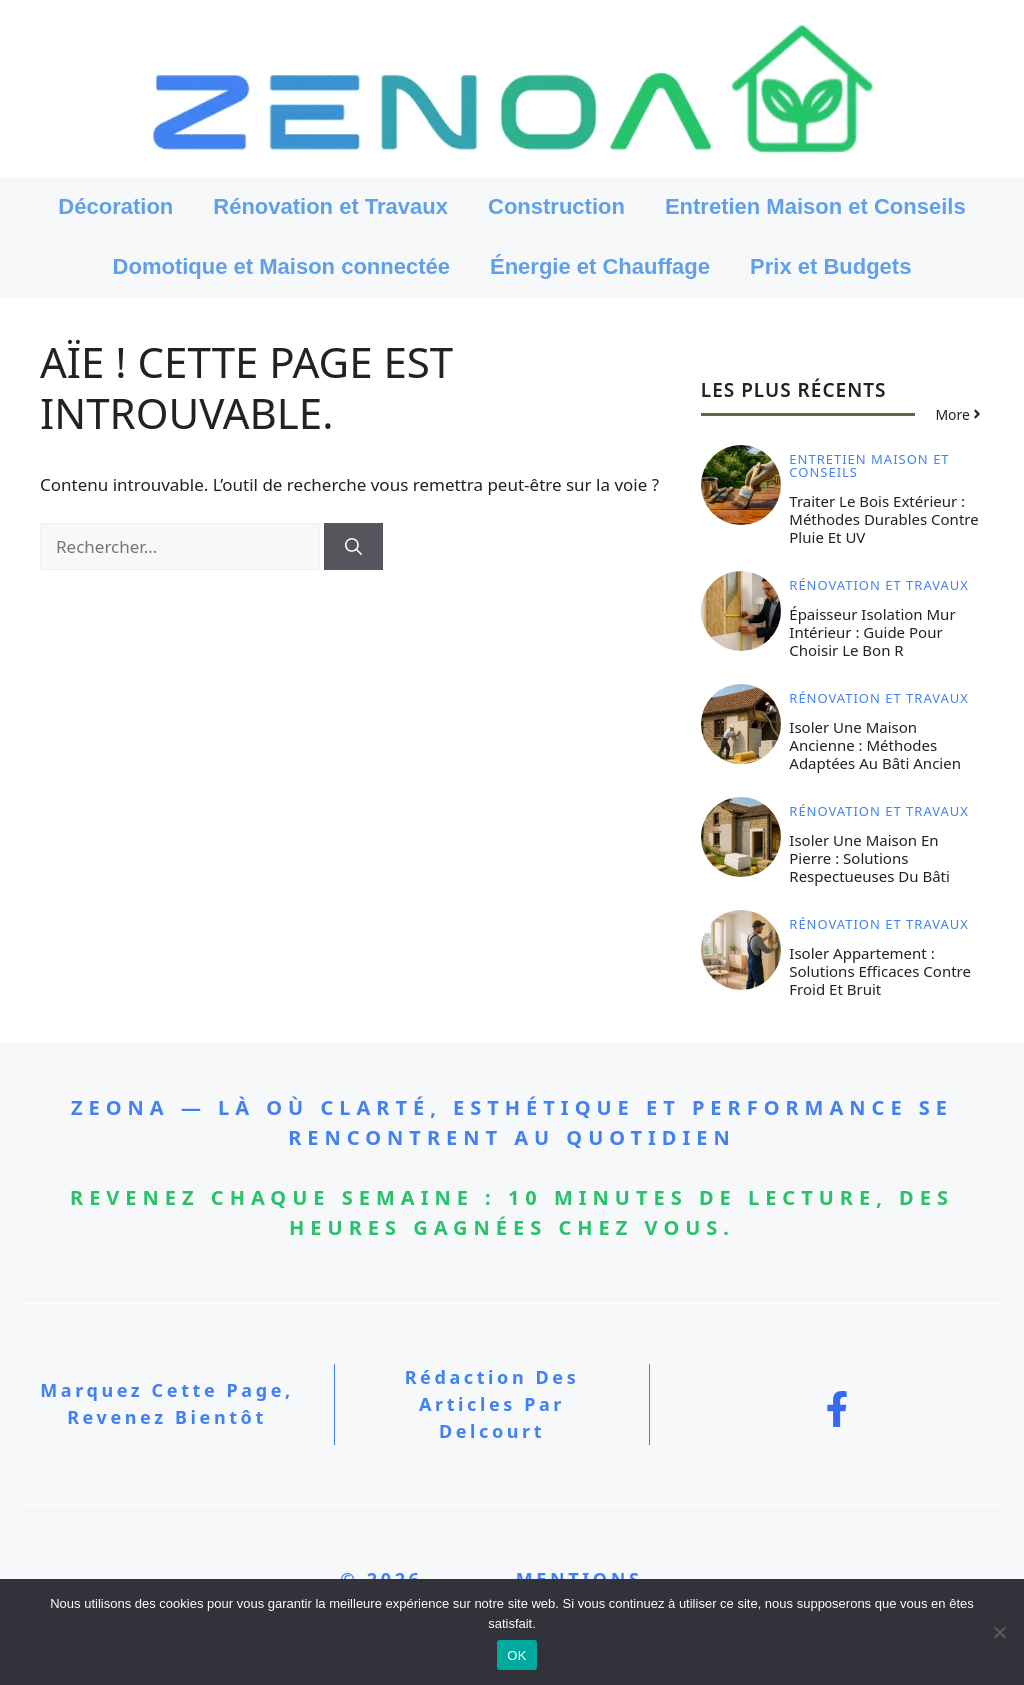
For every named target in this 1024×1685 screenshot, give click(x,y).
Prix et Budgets (830, 266)
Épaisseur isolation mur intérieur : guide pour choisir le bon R (872, 632)
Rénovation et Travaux (330, 206)
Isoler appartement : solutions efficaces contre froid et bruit (880, 971)
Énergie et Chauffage (600, 266)
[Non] (999, 1632)
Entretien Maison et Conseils (815, 206)
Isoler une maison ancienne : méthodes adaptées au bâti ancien (875, 745)
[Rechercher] (353, 547)
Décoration (115, 206)
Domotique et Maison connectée (281, 266)
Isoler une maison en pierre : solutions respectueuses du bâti (869, 858)
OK (516, 1655)
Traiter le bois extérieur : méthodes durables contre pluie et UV (883, 519)
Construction (556, 206)
